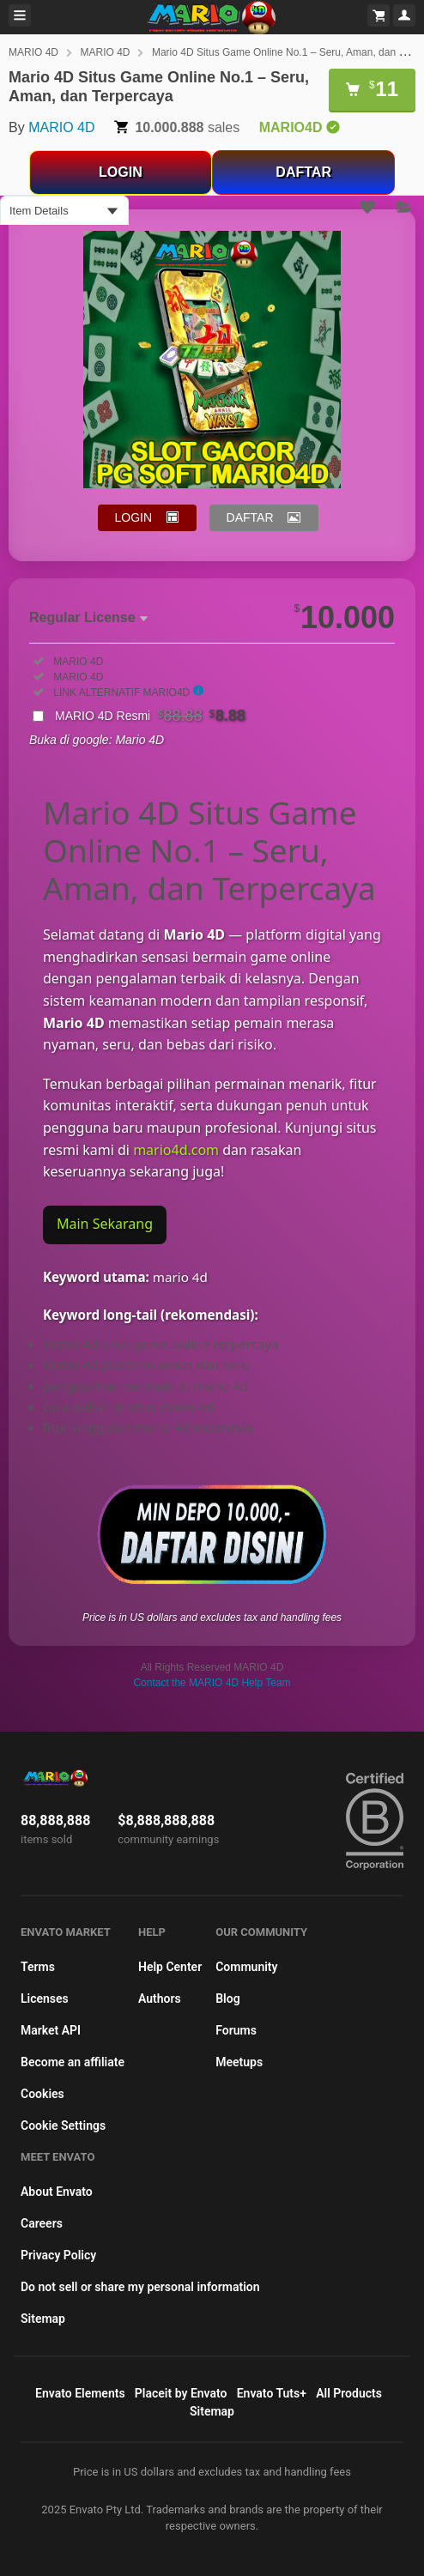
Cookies (42, 2094)
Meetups (239, 2062)
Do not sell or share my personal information (140, 2287)
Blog (227, 1998)
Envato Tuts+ (271, 2393)
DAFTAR (303, 172)
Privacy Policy (58, 2255)
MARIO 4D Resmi (150, 715)
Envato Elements (80, 2393)
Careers (42, 2223)
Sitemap (43, 2318)
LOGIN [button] (134, 517)
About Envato (57, 2191)
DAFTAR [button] (250, 517)
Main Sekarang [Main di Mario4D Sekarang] (105, 1223)
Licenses (45, 1998)
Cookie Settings (63, 2125)
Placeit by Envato (181, 2393)
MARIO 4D (33, 52)
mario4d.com (176, 1149)
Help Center (170, 1967)
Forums (236, 2030)
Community (246, 1967)
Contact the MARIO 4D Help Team (211, 1683)
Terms (38, 1967)
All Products (349, 2393)
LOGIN (120, 172)
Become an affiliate (72, 2062)
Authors (159, 1998)
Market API (51, 2030)
